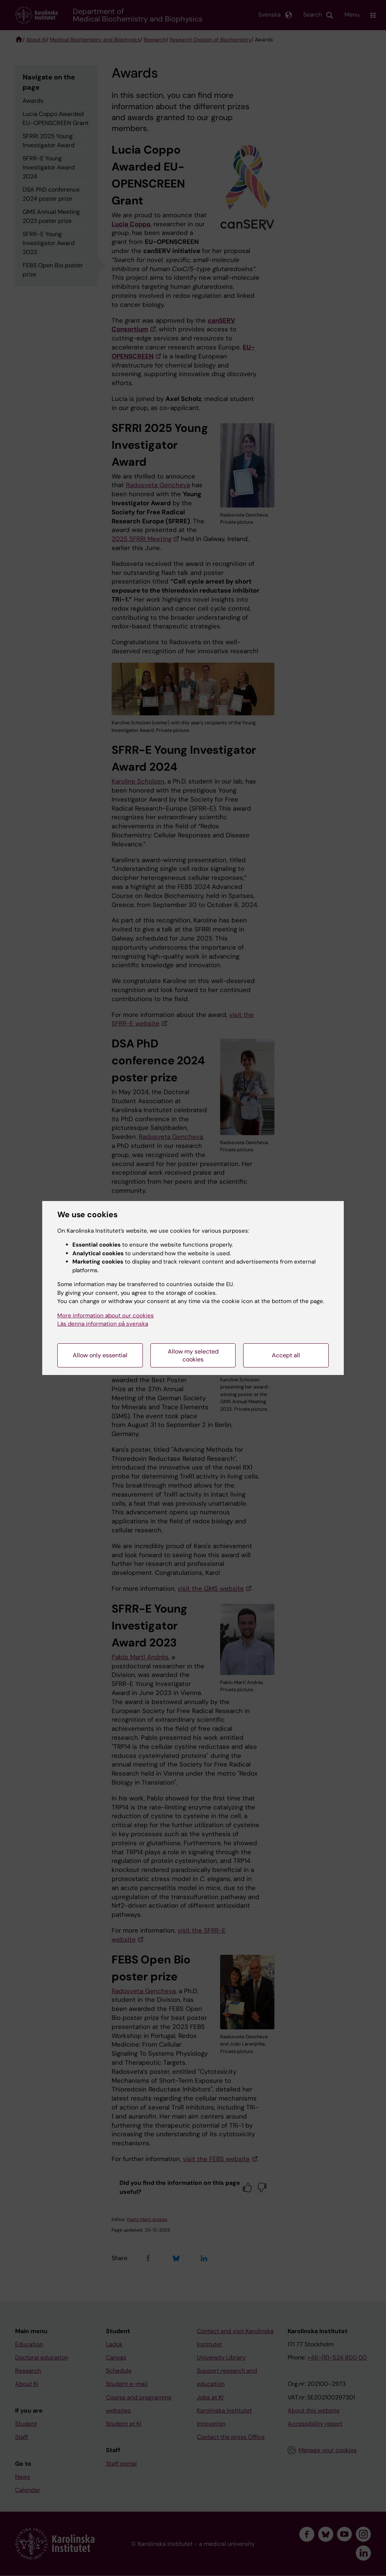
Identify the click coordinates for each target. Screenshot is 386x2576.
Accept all (286, 1355)
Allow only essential (100, 1355)
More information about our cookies (105, 1315)
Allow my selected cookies (193, 1355)
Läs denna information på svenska (102, 1324)
